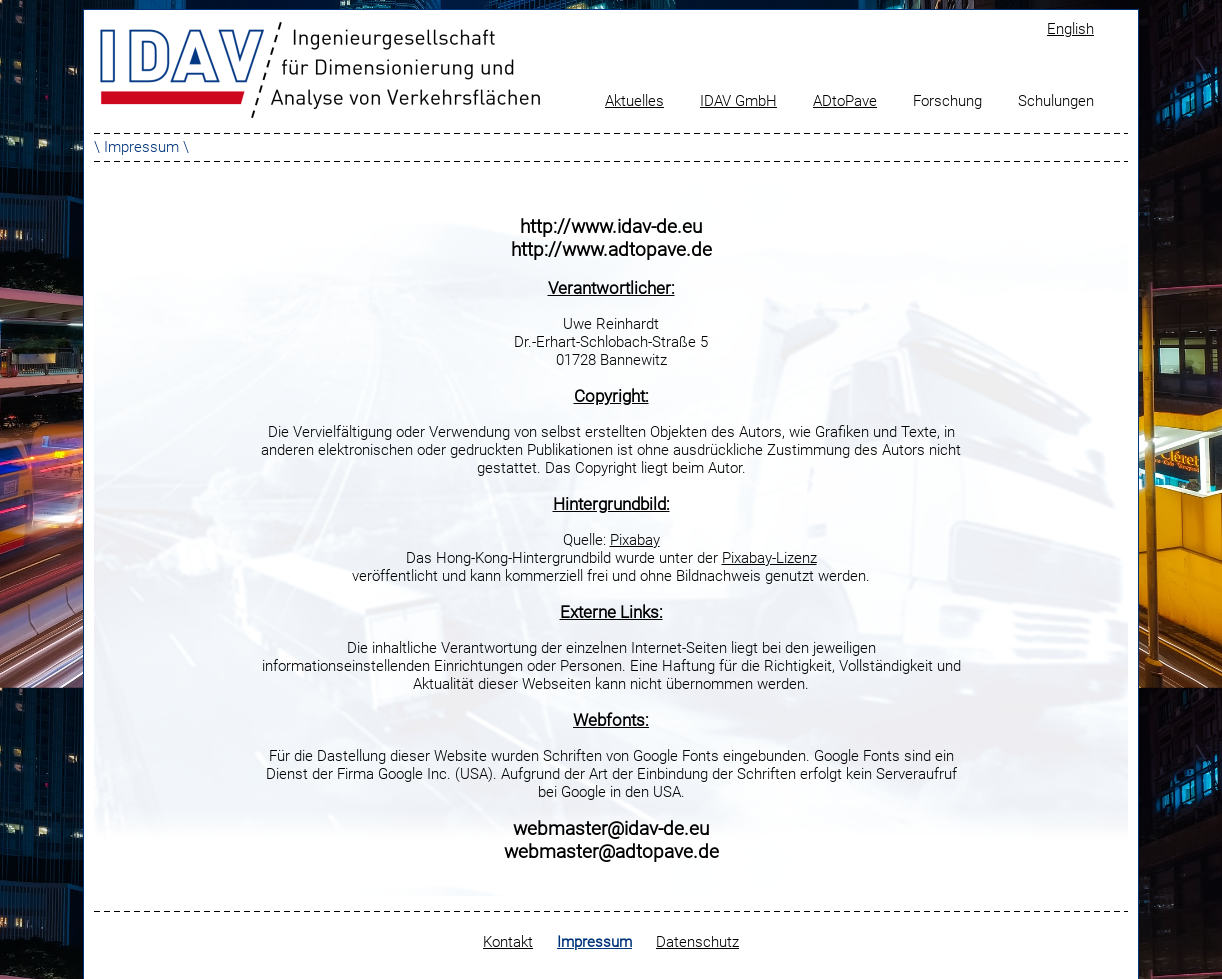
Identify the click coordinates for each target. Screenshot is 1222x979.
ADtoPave (845, 101)
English (1070, 29)
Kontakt (508, 942)
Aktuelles (634, 101)
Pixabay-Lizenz (769, 558)
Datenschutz (697, 942)
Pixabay (635, 540)
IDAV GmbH (738, 101)
